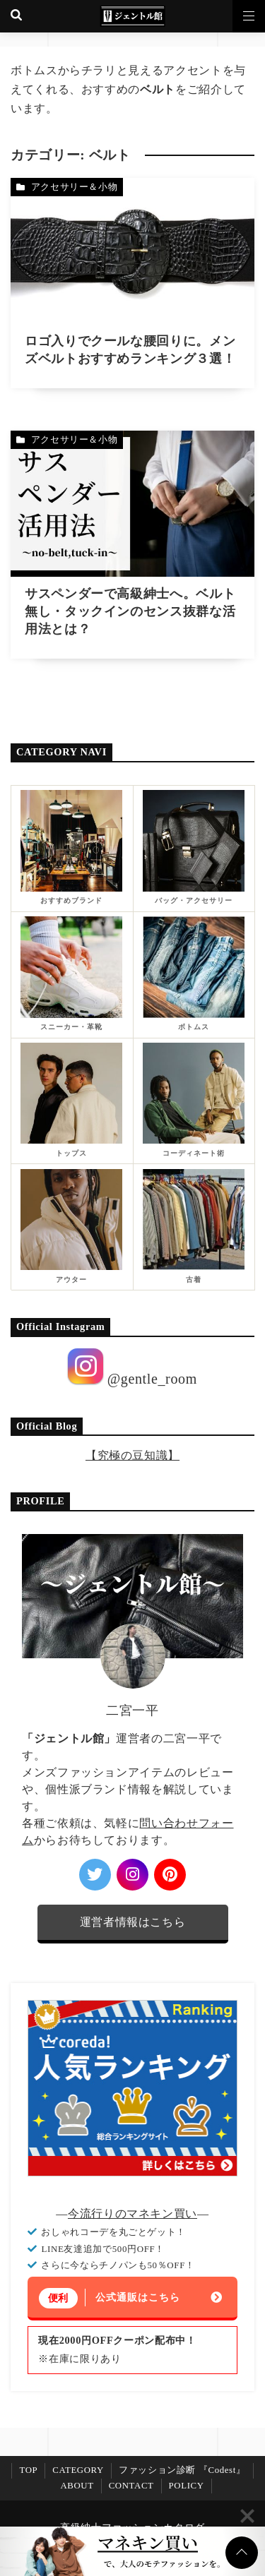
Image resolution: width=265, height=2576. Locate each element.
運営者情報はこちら (133, 1922)
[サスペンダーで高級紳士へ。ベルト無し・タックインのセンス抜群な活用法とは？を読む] (132, 545)
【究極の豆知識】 (132, 1455)
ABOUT (76, 2486)
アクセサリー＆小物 (74, 187)
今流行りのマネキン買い (132, 2213)
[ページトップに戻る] (241, 2552)
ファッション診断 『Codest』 (182, 2470)
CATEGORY (78, 2470)
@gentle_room (132, 1367)
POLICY (186, 2486)
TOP (28, 2470)
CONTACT (131, 2486)
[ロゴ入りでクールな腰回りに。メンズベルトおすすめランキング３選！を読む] (132, 283)
